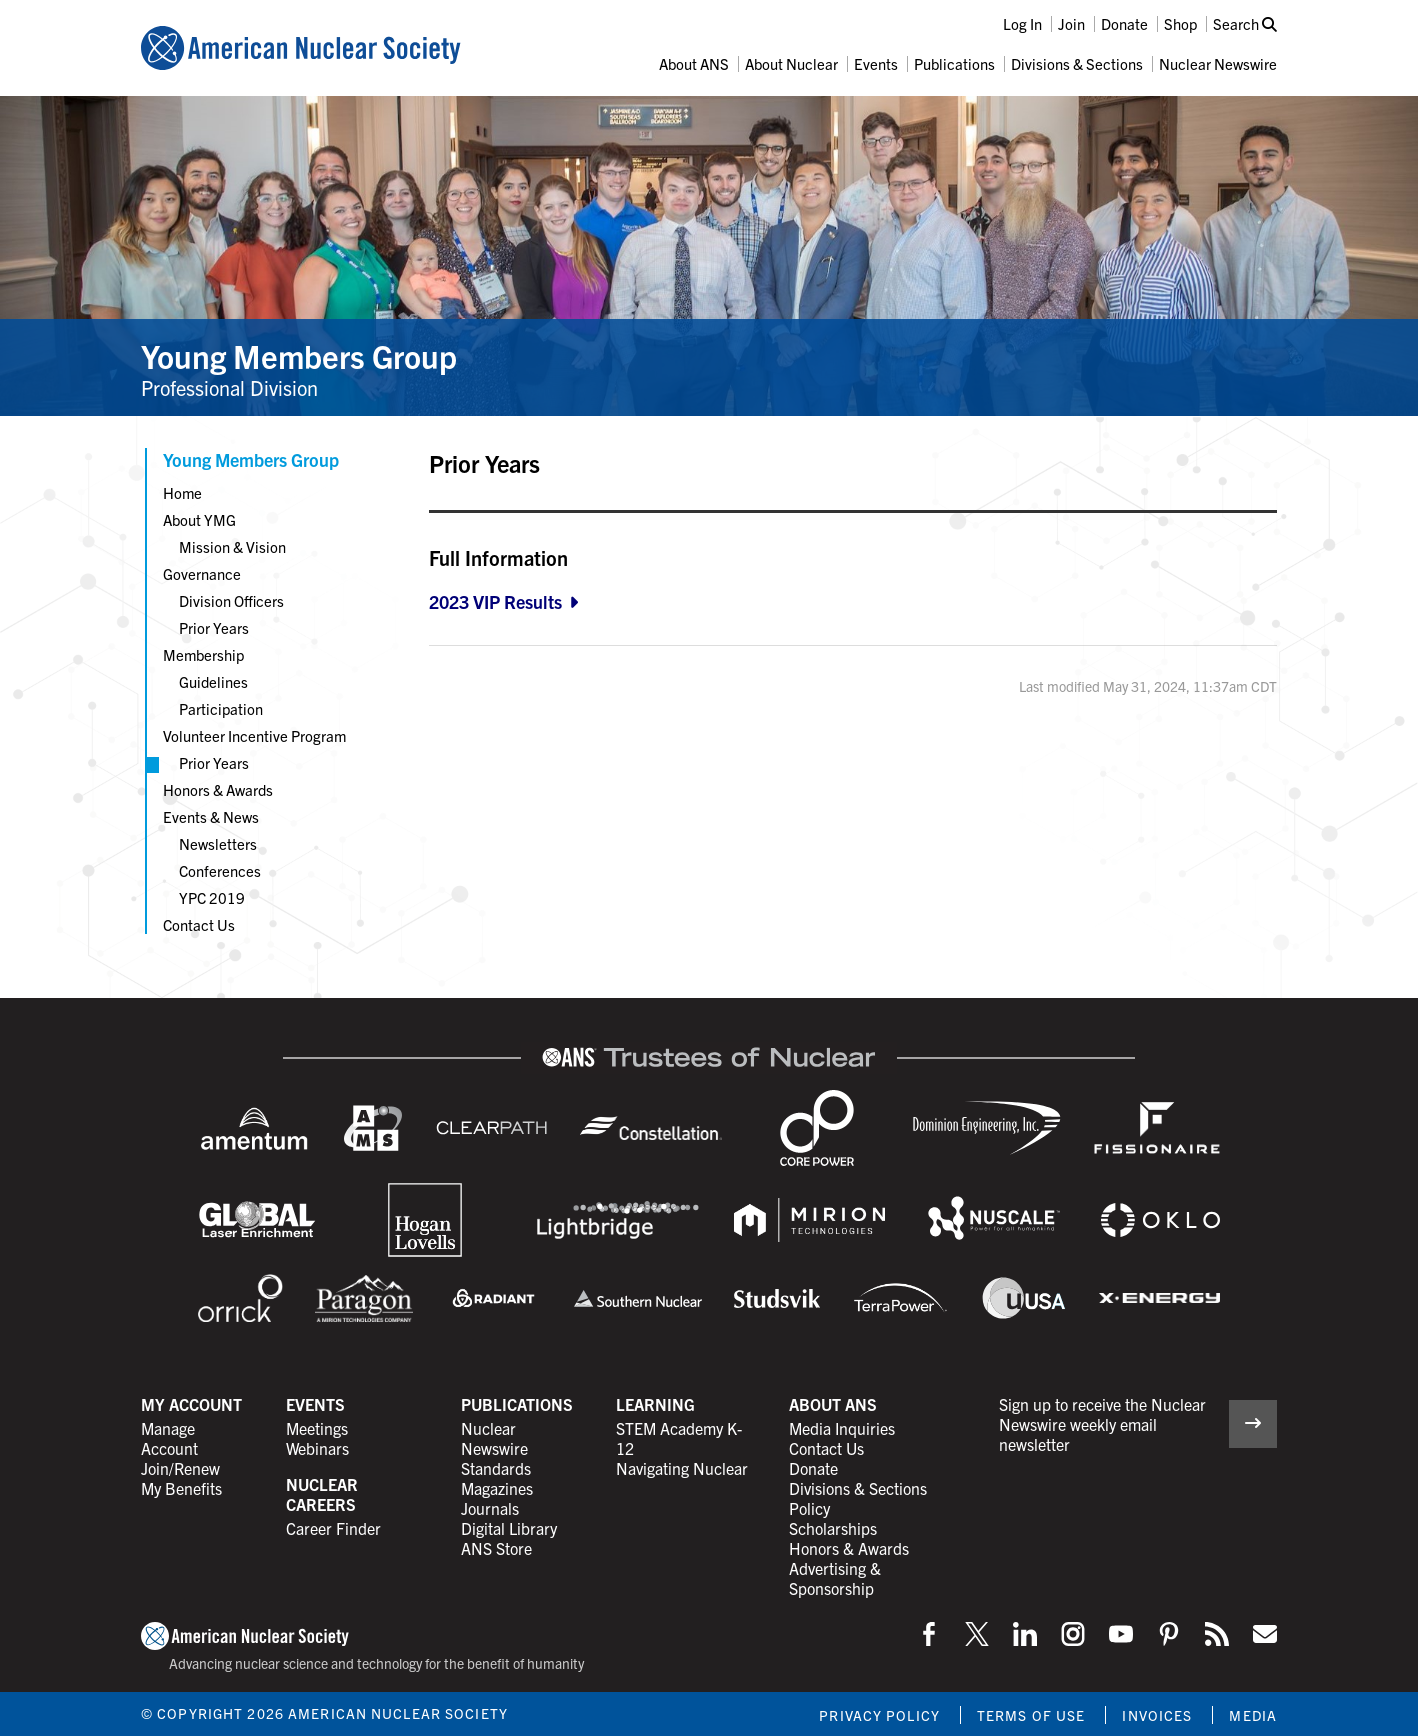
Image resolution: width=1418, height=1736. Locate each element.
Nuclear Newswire (1218, 63)
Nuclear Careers (322, 1494)
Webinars (317, 1448)
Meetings (317, 1428)
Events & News (211, 816)
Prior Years (214, 627)
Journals (490, 1508)
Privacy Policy (879, 1715)
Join (1071, 23)
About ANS (694, 63)
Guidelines (213, 681)
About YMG (199, 519)
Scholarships (833, 1528)
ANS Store (496, 1548)
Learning (655, 1404)
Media (1253, 1715)
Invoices (1157, 1715)
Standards (496, 1468)
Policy (809, 1508)
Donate (1124, 23)
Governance (202, 573)
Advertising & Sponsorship (835, 1578)
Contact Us (199, 924)
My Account (191, 1404)
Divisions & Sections (1077, 63)
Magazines (497, 1488)
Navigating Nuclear (682, 1468)
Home (182, 492)
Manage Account (169, 1438)
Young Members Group (299, 355)
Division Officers (231, 600)
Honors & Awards (218, 789)
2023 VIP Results (495, 601)
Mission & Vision (232, 546)
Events (876, 63)
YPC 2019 (212, 897)
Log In (1022, 23)
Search (1245, 23)
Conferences (220, 870)
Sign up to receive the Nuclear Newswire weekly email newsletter (1102, 1424)
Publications (954, 63)
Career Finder (333, 1528)
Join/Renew (180, 1468)
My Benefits (181, 1488)
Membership (203, 654)
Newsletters (218, 843)
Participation (221, 708)
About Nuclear (791, 63)
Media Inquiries (842, 1428)
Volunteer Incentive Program (254, 735)
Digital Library (509, 1528)
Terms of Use (1031, 1715)
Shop (1180, 23)
